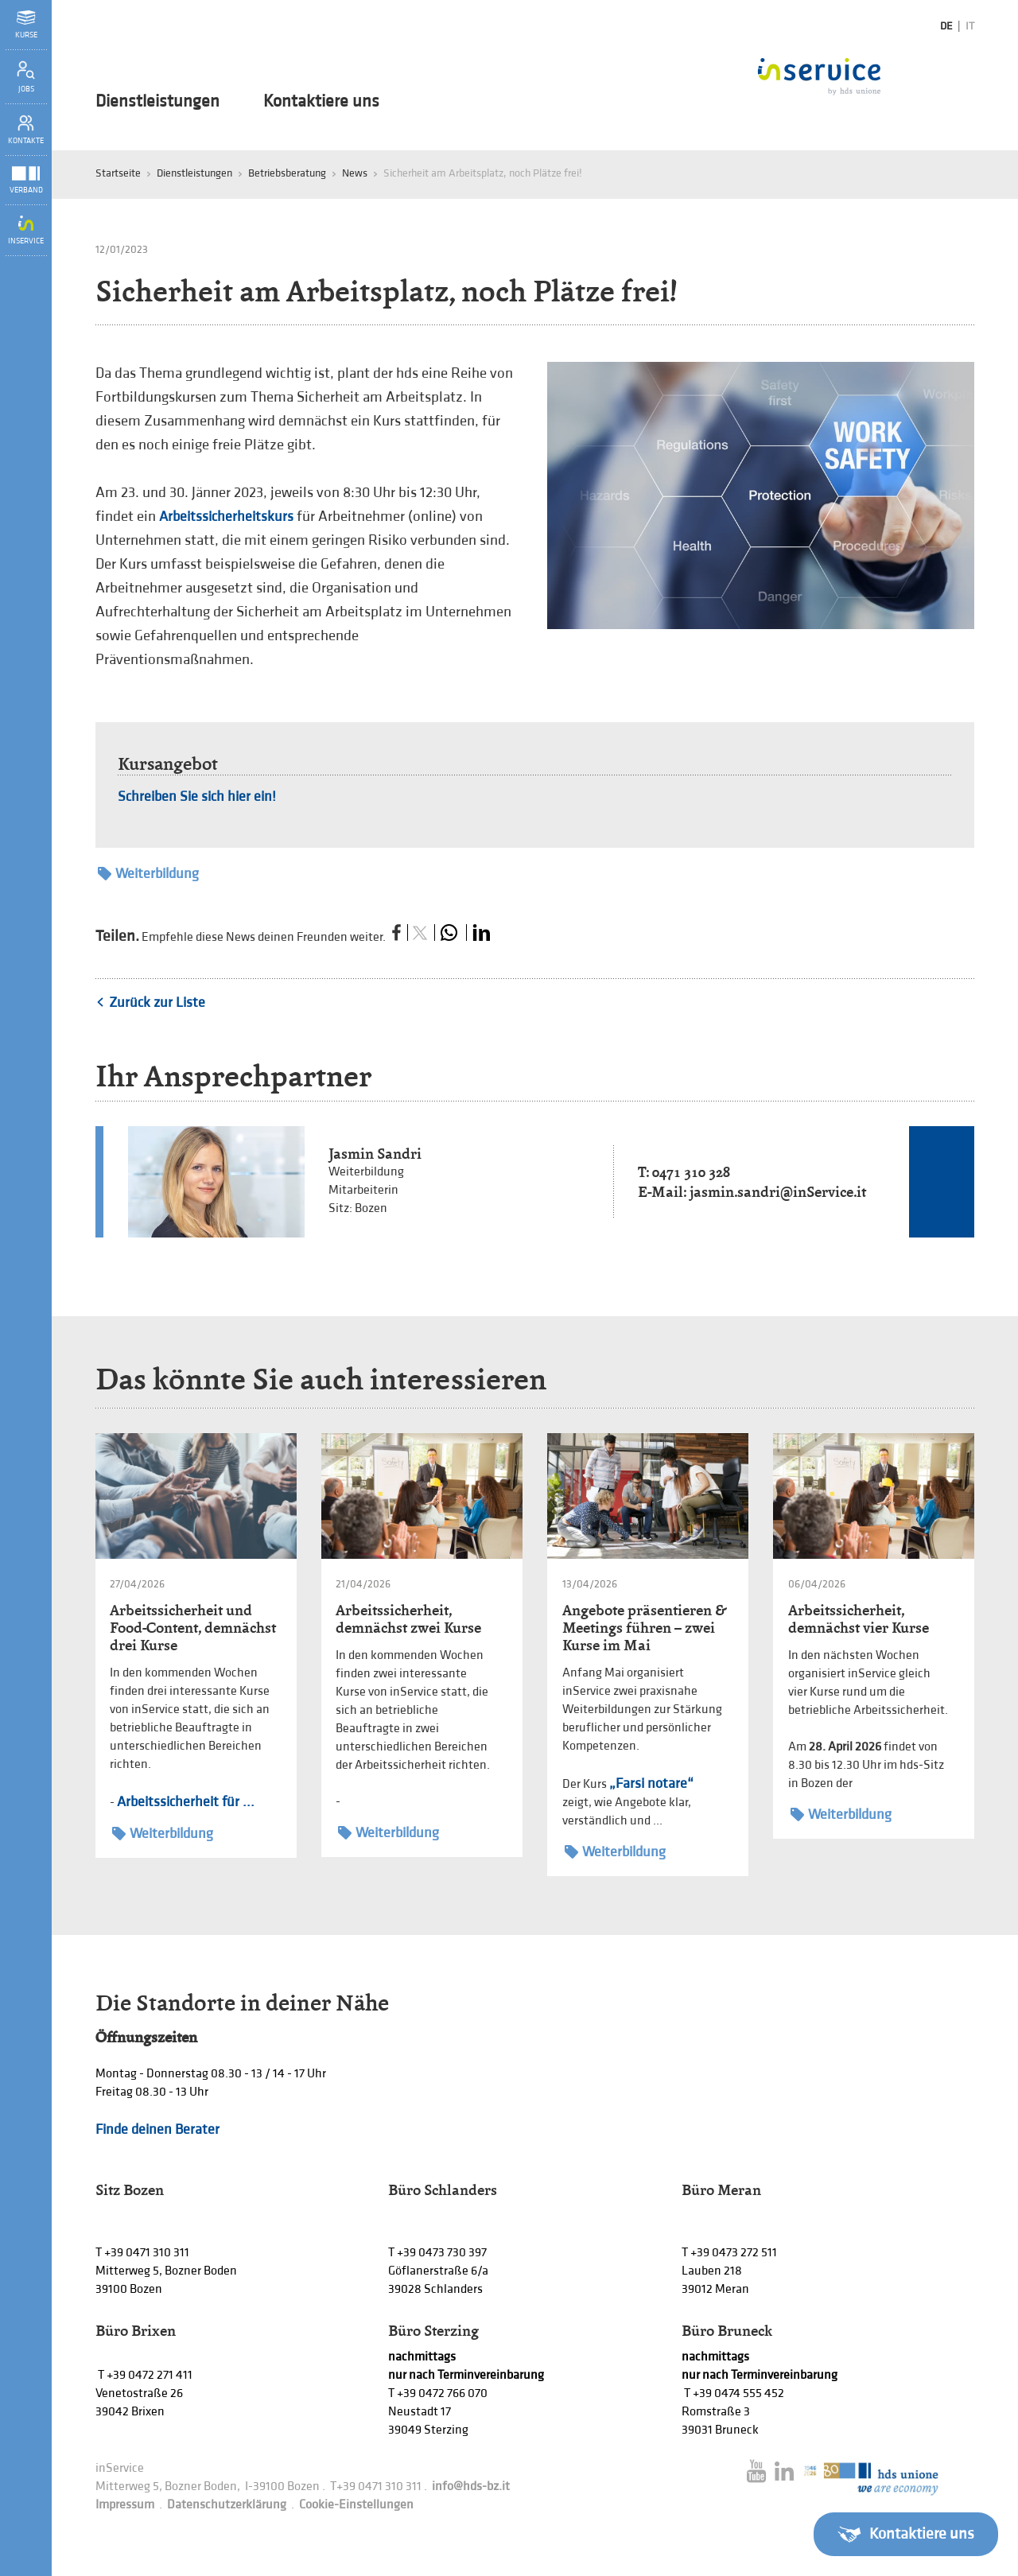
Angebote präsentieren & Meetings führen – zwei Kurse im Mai (643, 1627)
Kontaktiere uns (321, 102)
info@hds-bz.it (471, 2486)
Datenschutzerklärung (226, 2504)
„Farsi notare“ (651, 1783)
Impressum (124, 2504)
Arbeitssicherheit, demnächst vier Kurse (858, 1619)
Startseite (118, 173)
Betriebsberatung (287, 173)
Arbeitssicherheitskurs (226, 516)
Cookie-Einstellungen (356, 2504)
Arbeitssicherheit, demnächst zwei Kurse (408, 1619)
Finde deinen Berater (157, 2129)
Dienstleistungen (157, 102)
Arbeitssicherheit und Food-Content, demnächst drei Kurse (193, 1627)
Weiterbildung (148, 874)
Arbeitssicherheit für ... (185, 1801)
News (354, 173)
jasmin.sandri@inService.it (778, 1192)
